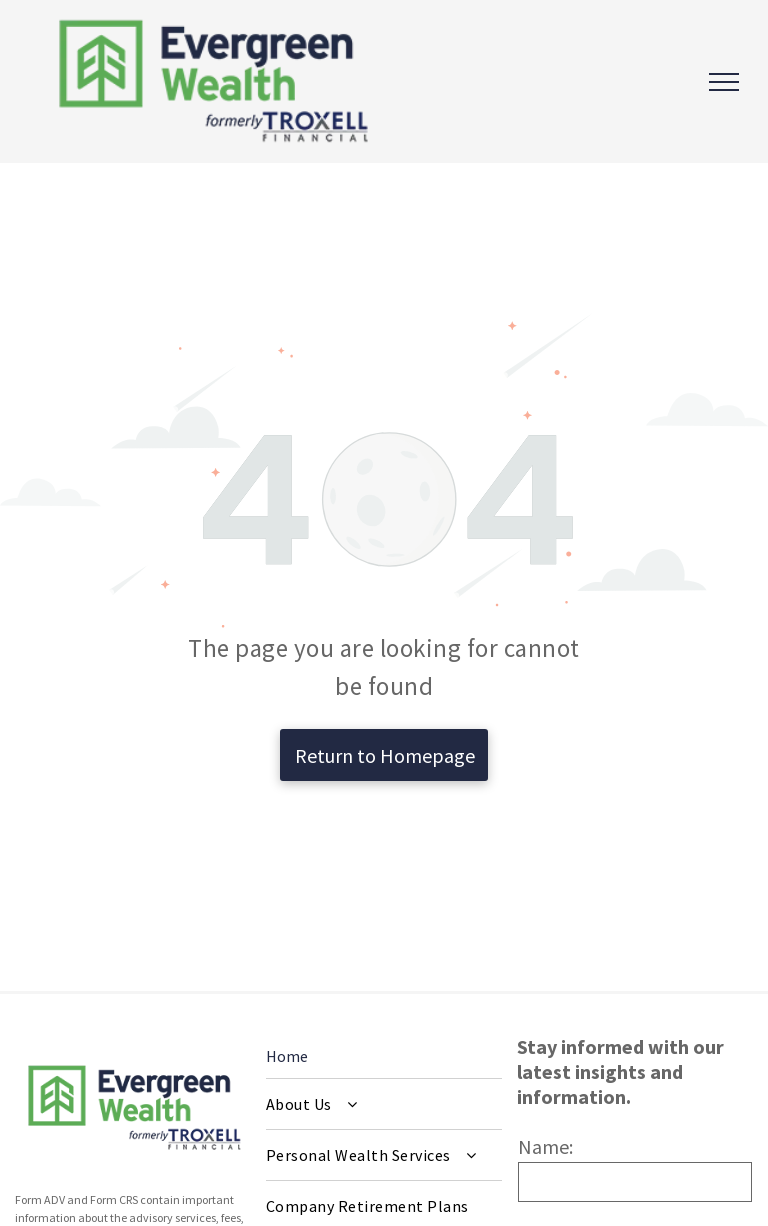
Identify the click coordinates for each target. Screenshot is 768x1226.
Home (287, 1056)
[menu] (724, 82)
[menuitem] (384, 1104)
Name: (545, 1146)
